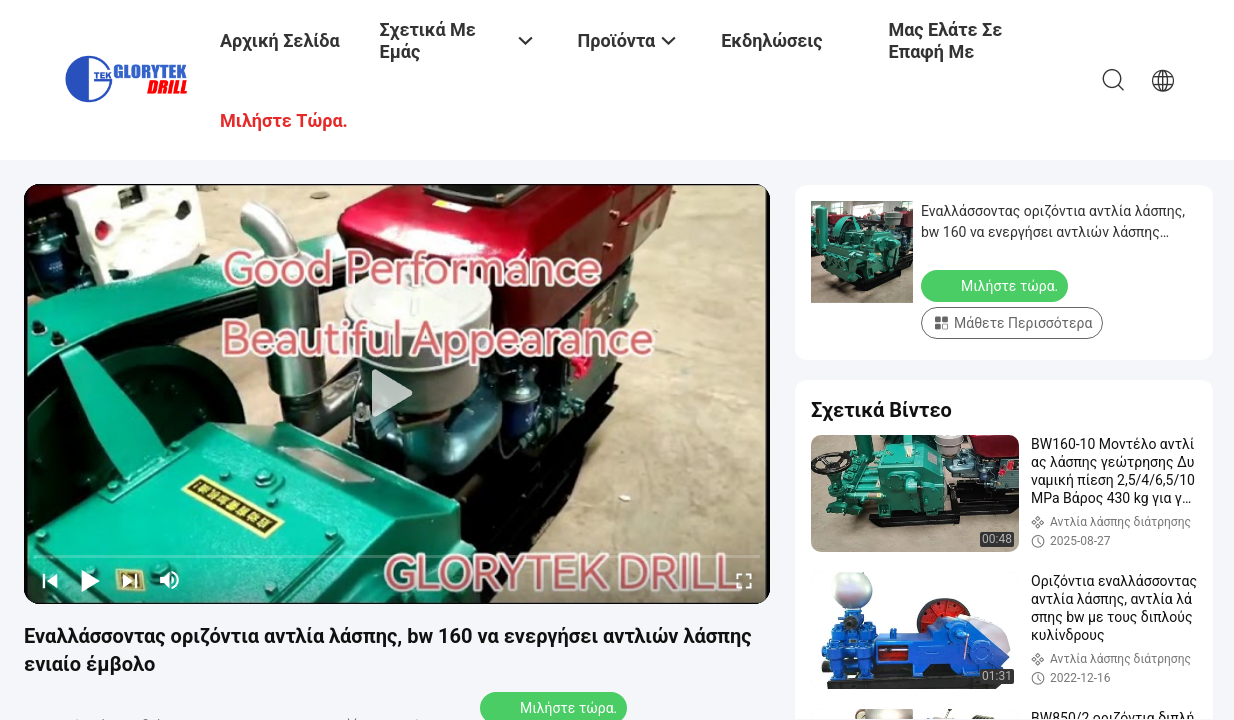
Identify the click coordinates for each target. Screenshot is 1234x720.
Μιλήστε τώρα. (996, 285)
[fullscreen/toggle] (744, 580)
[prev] (50, 580)
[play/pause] (90, 580)
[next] (130, 580)
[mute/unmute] (170, 580)
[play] (397, 394)
